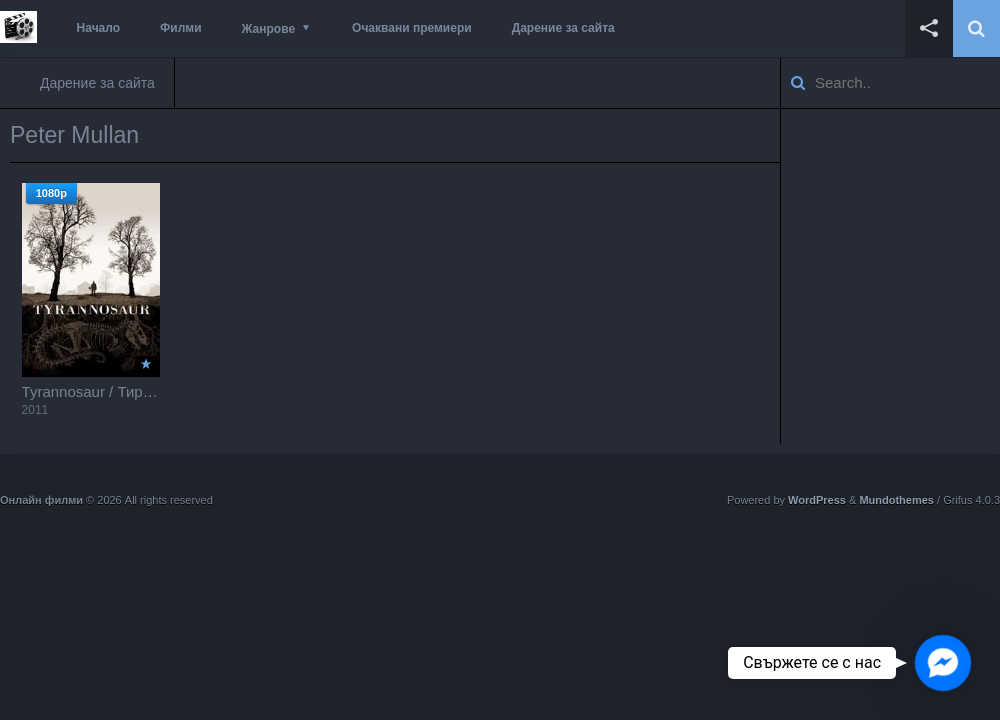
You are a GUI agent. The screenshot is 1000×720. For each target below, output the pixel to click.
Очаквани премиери (412, 28)
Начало (98, 28)
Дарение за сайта (563, 28)
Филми (181, 28)
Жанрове (268, 29)
